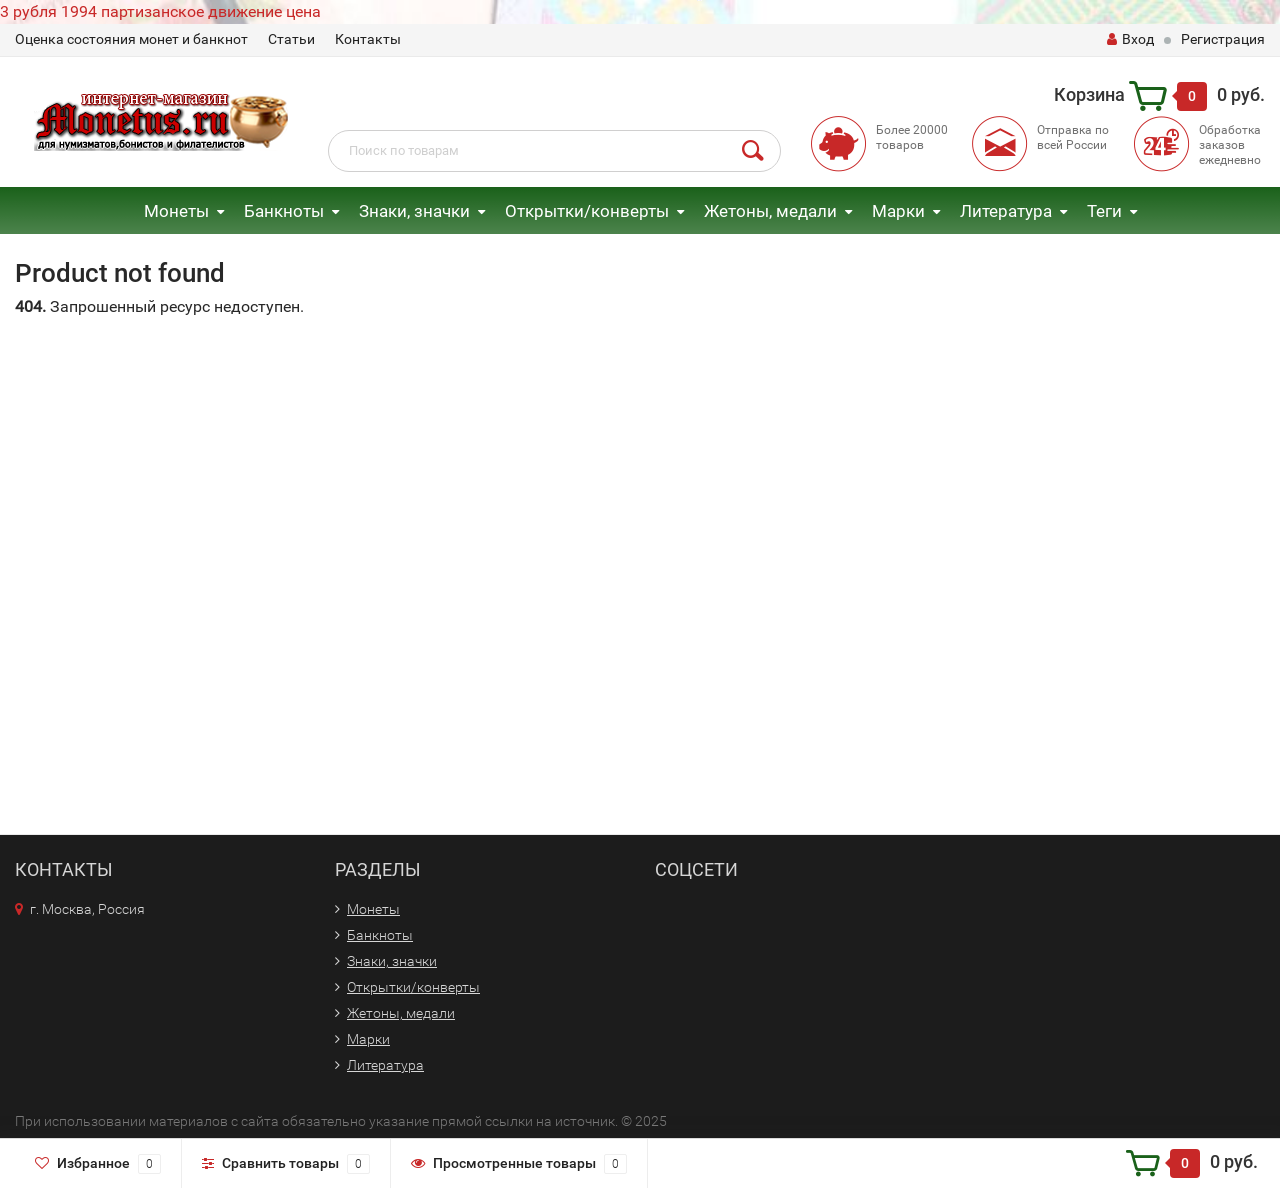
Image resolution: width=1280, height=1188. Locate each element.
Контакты (368, 39)
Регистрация (1223, 39)
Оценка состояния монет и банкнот (131, 39)
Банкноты (284, 211)
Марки (898, 211)
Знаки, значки (414, 211)
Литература (1006, 211)
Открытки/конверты (587, 211)
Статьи (291, 39)
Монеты (176, 211)
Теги (1104, 211)
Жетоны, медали (770, 211)
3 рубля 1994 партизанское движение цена (160, 11)
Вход (1130, 39)
